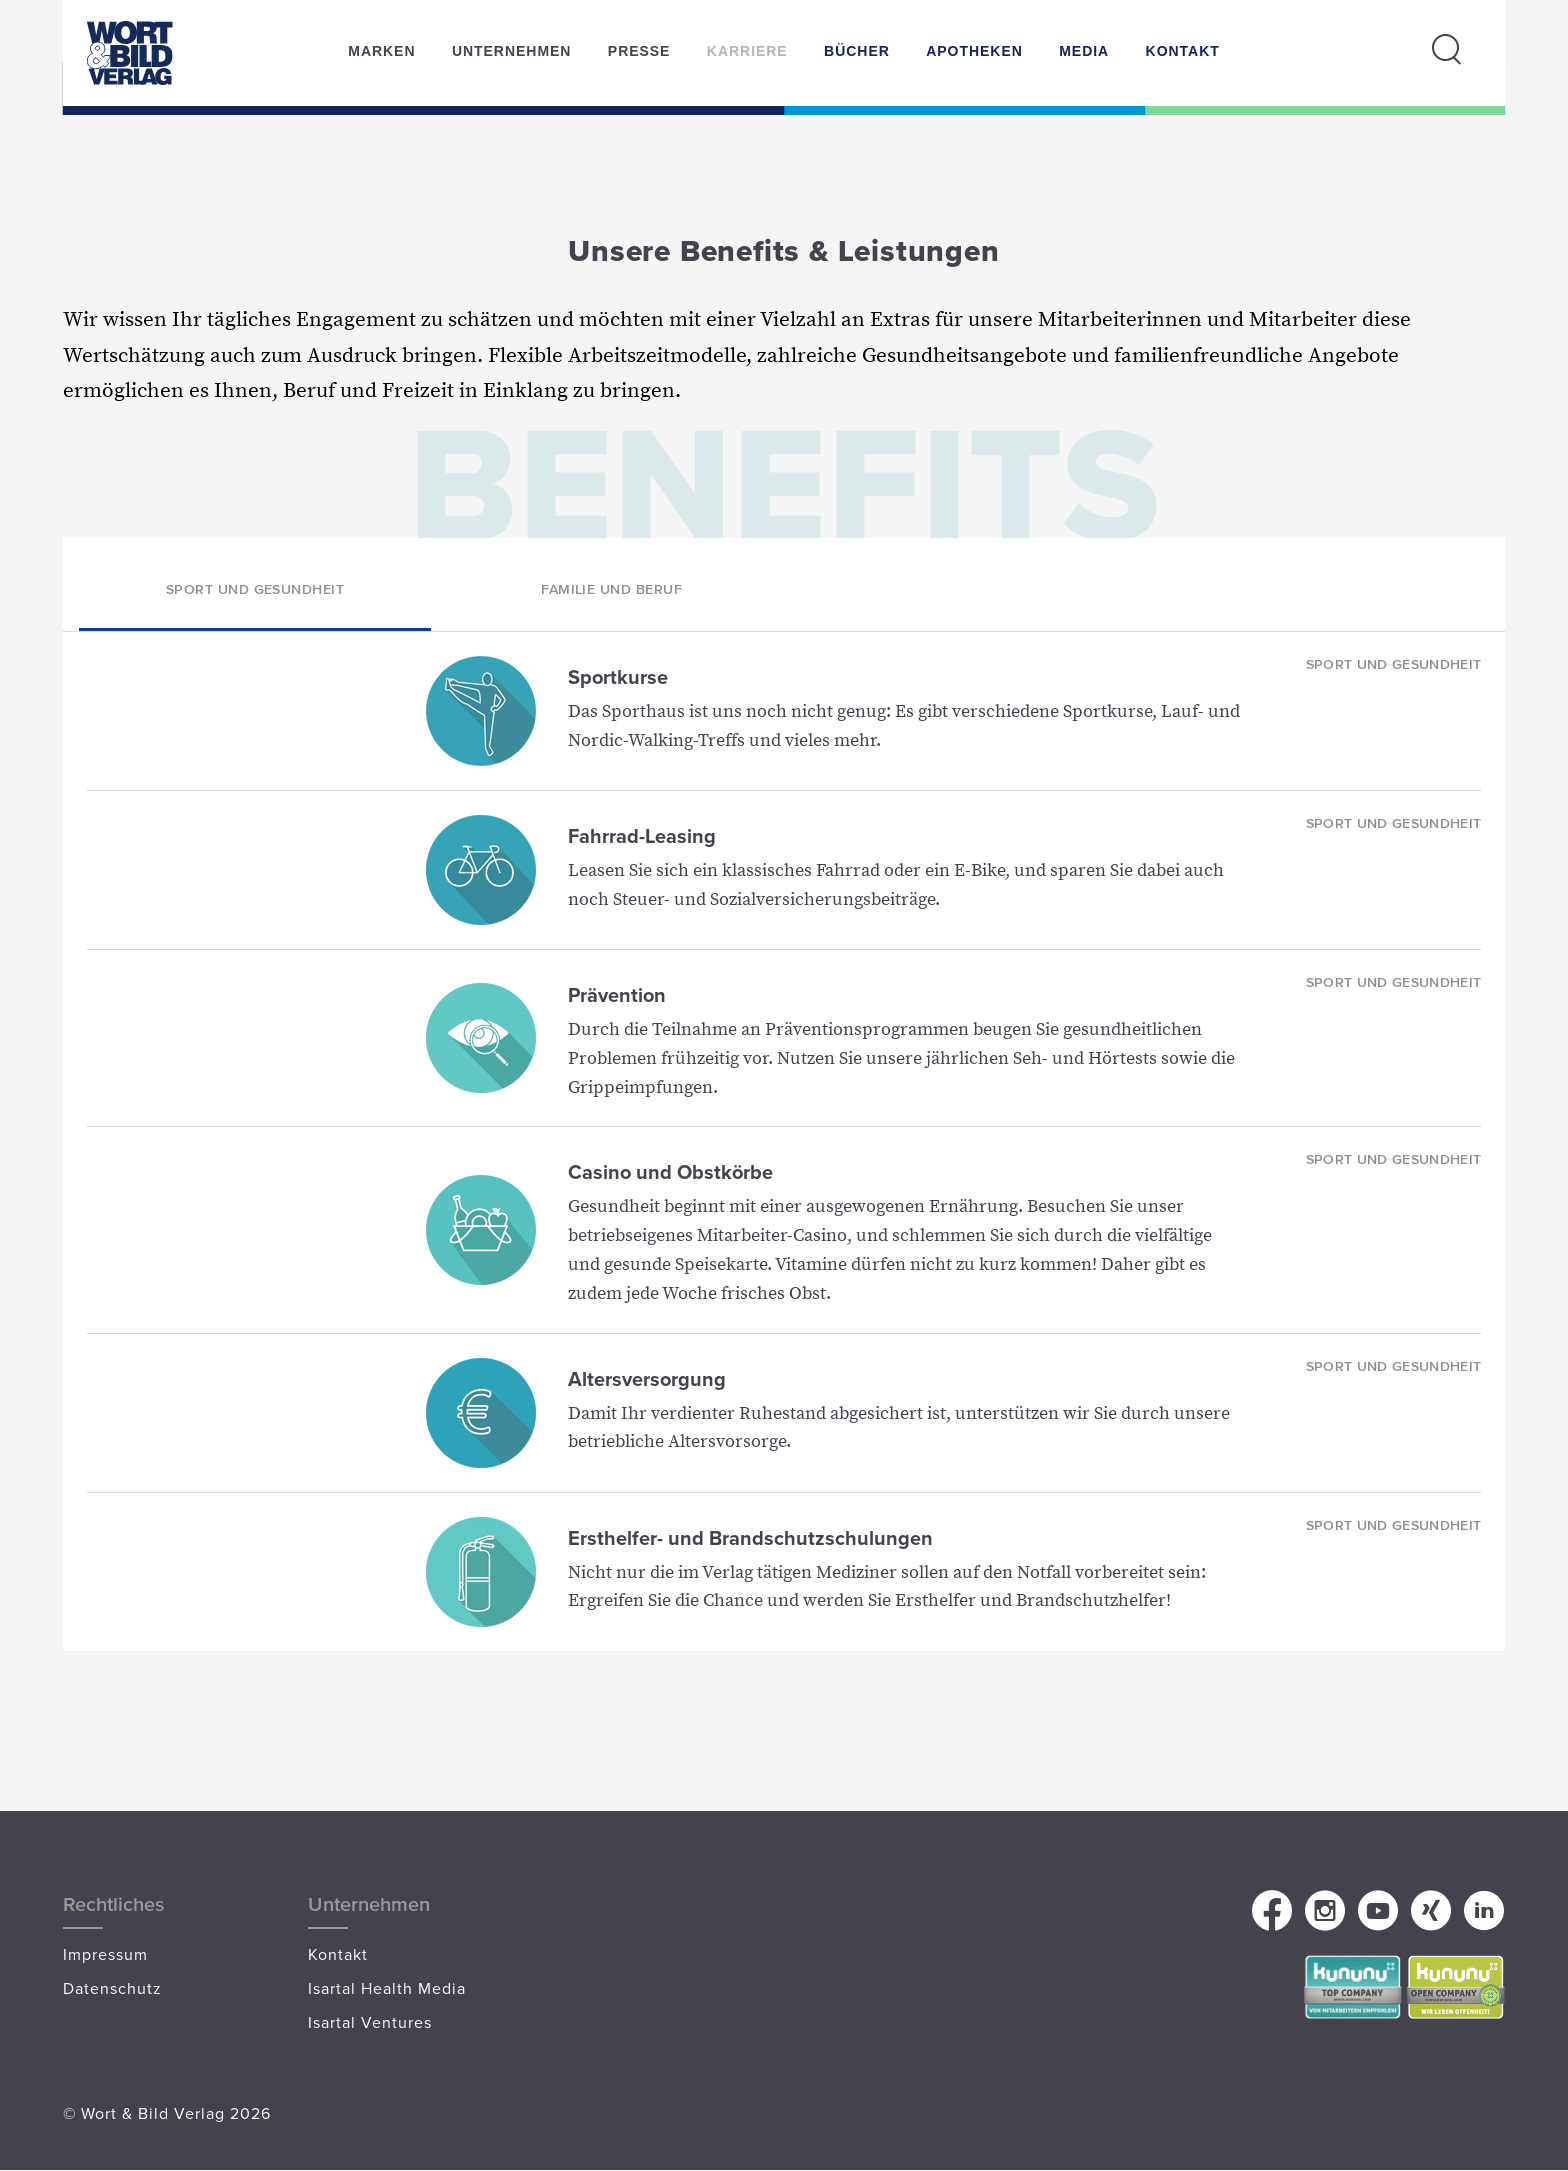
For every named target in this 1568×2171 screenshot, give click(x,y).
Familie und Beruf (611, 588)
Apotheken (974, 51)
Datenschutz (112, 1988)
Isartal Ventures (370, 2022)
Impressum (105, 1954)
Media (1084, 51)
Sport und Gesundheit (255, 588)
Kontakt (1183, 51)
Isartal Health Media (387, 1988)
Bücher (857, 51)
